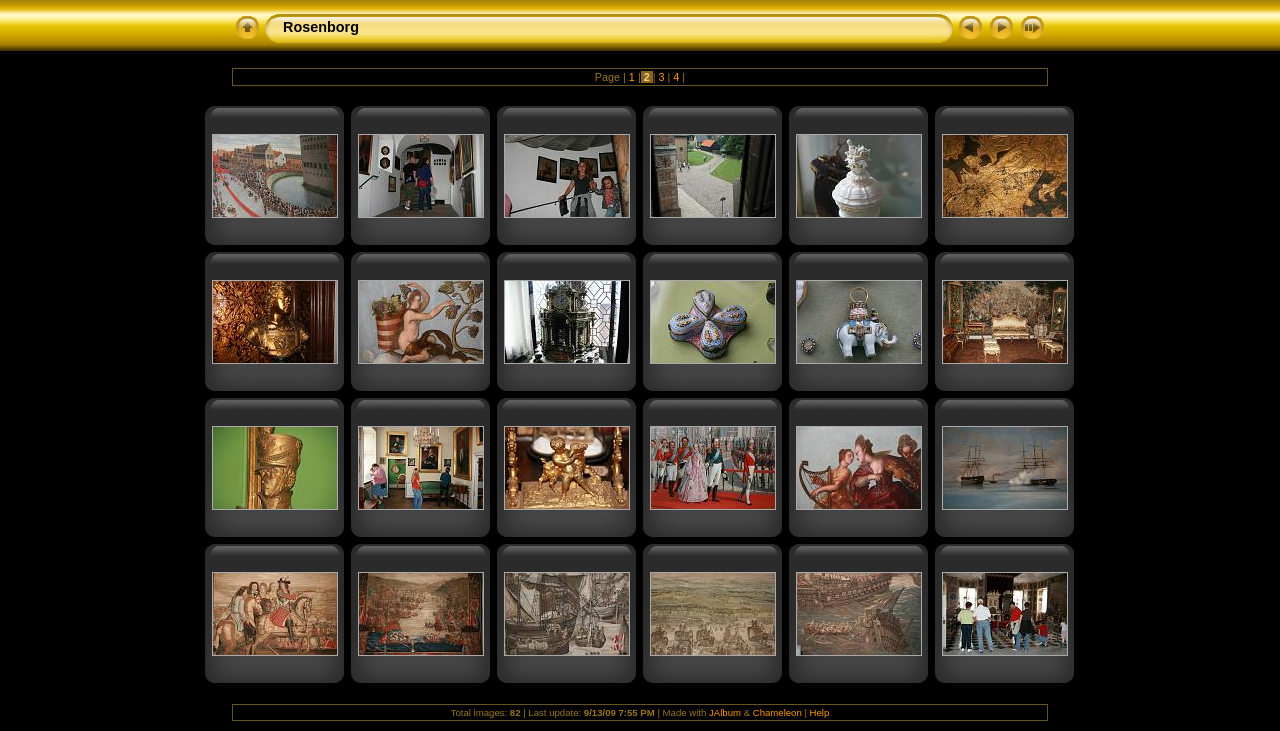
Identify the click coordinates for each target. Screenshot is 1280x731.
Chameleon (777, 712)
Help (820, 712)
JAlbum (725, 712)
